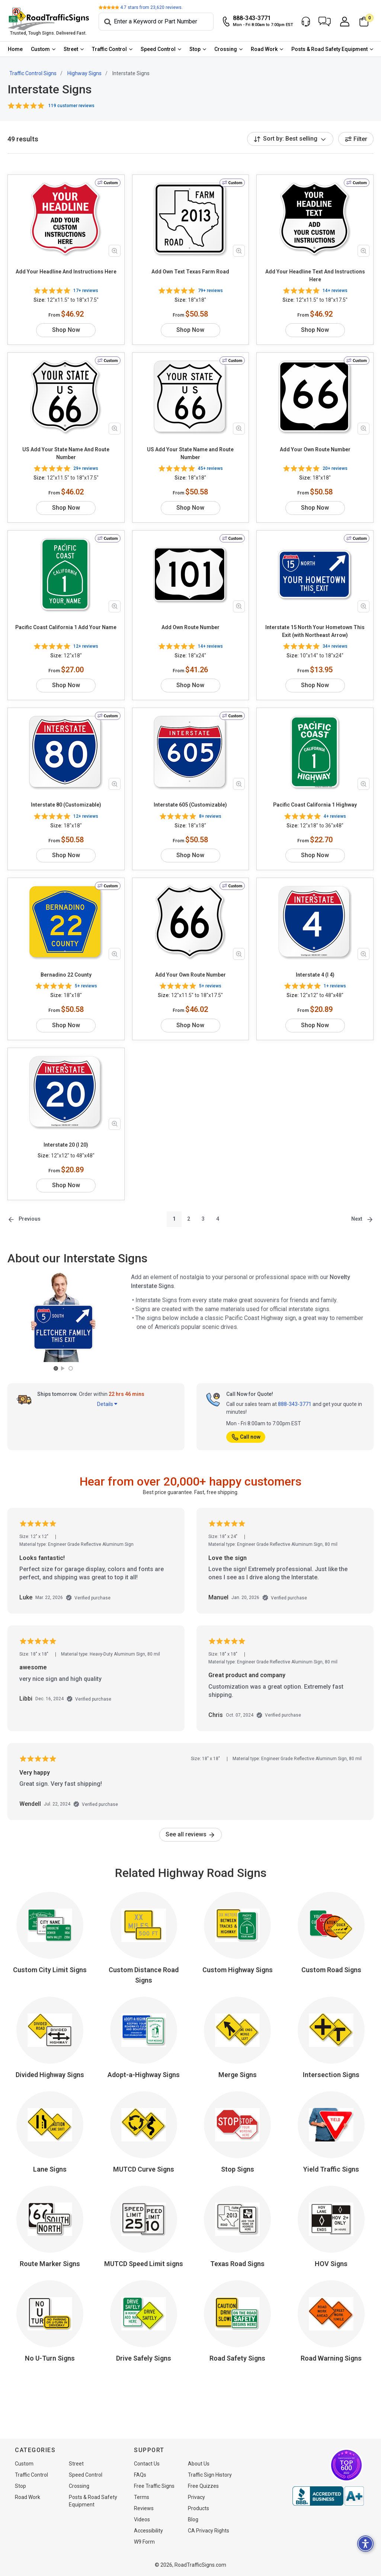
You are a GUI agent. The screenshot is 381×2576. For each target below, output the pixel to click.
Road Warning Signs (331, 2358)
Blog (193, 2519)
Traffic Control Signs (33, 73)
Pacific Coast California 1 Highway (315, 805)
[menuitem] (15, 49)
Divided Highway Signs (50, 2075)
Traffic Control (109, 49)
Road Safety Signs (237, 2358)
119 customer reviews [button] (71, 105)
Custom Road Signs (331, 1970)
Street (71, 49)
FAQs (140, 2475)
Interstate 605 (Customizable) (190, 805)
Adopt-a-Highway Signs (144, 2075)
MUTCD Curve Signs (143, 2169)
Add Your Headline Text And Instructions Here (315, 275)
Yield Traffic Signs (331, 2169)
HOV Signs (331, 2264)
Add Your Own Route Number (315, 449)
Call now (245, 1437)
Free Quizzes (203, 2486)
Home (15, 49)
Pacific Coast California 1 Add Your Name (65, 627)
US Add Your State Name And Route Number (65, 453)
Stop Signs (237, 2169)
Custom (40, 49)
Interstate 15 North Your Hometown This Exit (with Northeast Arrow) (315, 631)
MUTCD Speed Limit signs (143, 2264)
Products (198, 2508)
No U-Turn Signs (50, 2358)
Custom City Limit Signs (50, 1970)
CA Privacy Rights (208, 2531)
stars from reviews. (151, 7)
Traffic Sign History (210, 2475)
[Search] (156, 22)
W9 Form (144, 2542)
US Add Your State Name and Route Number (190, 453)
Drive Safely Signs (143, 2358)
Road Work (264, 49)
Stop (195, 49)
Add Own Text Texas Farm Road (190, 272)
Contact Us (147, 2464)
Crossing (225, 49)
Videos (142, 2519)
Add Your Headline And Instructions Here (66, 272)
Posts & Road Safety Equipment (329, 49)
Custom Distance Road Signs (144, 1975)
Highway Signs (84, 73)
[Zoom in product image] (115, 251)
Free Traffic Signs (154, 2486)
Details (107, 1404)
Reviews (144, 2508)
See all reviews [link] (190, 1834)
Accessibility (148, 2531)
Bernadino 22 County (66, 975)
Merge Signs (237, 2075)
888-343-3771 (294, 1404)
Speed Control (158, 49)
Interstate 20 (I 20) (66, 1145)
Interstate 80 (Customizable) (66, 805)
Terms (141, 2497)
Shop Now (66, 329)
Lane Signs (50, 2169)
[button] (324, 21)
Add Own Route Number (190, 627)
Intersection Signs (331, 2075)
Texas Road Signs (237, 2264)
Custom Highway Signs (237, 1970)
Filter (356, 138)
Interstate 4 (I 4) (315, 975)
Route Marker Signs (50, 2264)
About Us (198, 2464)
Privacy (196, 2497)
